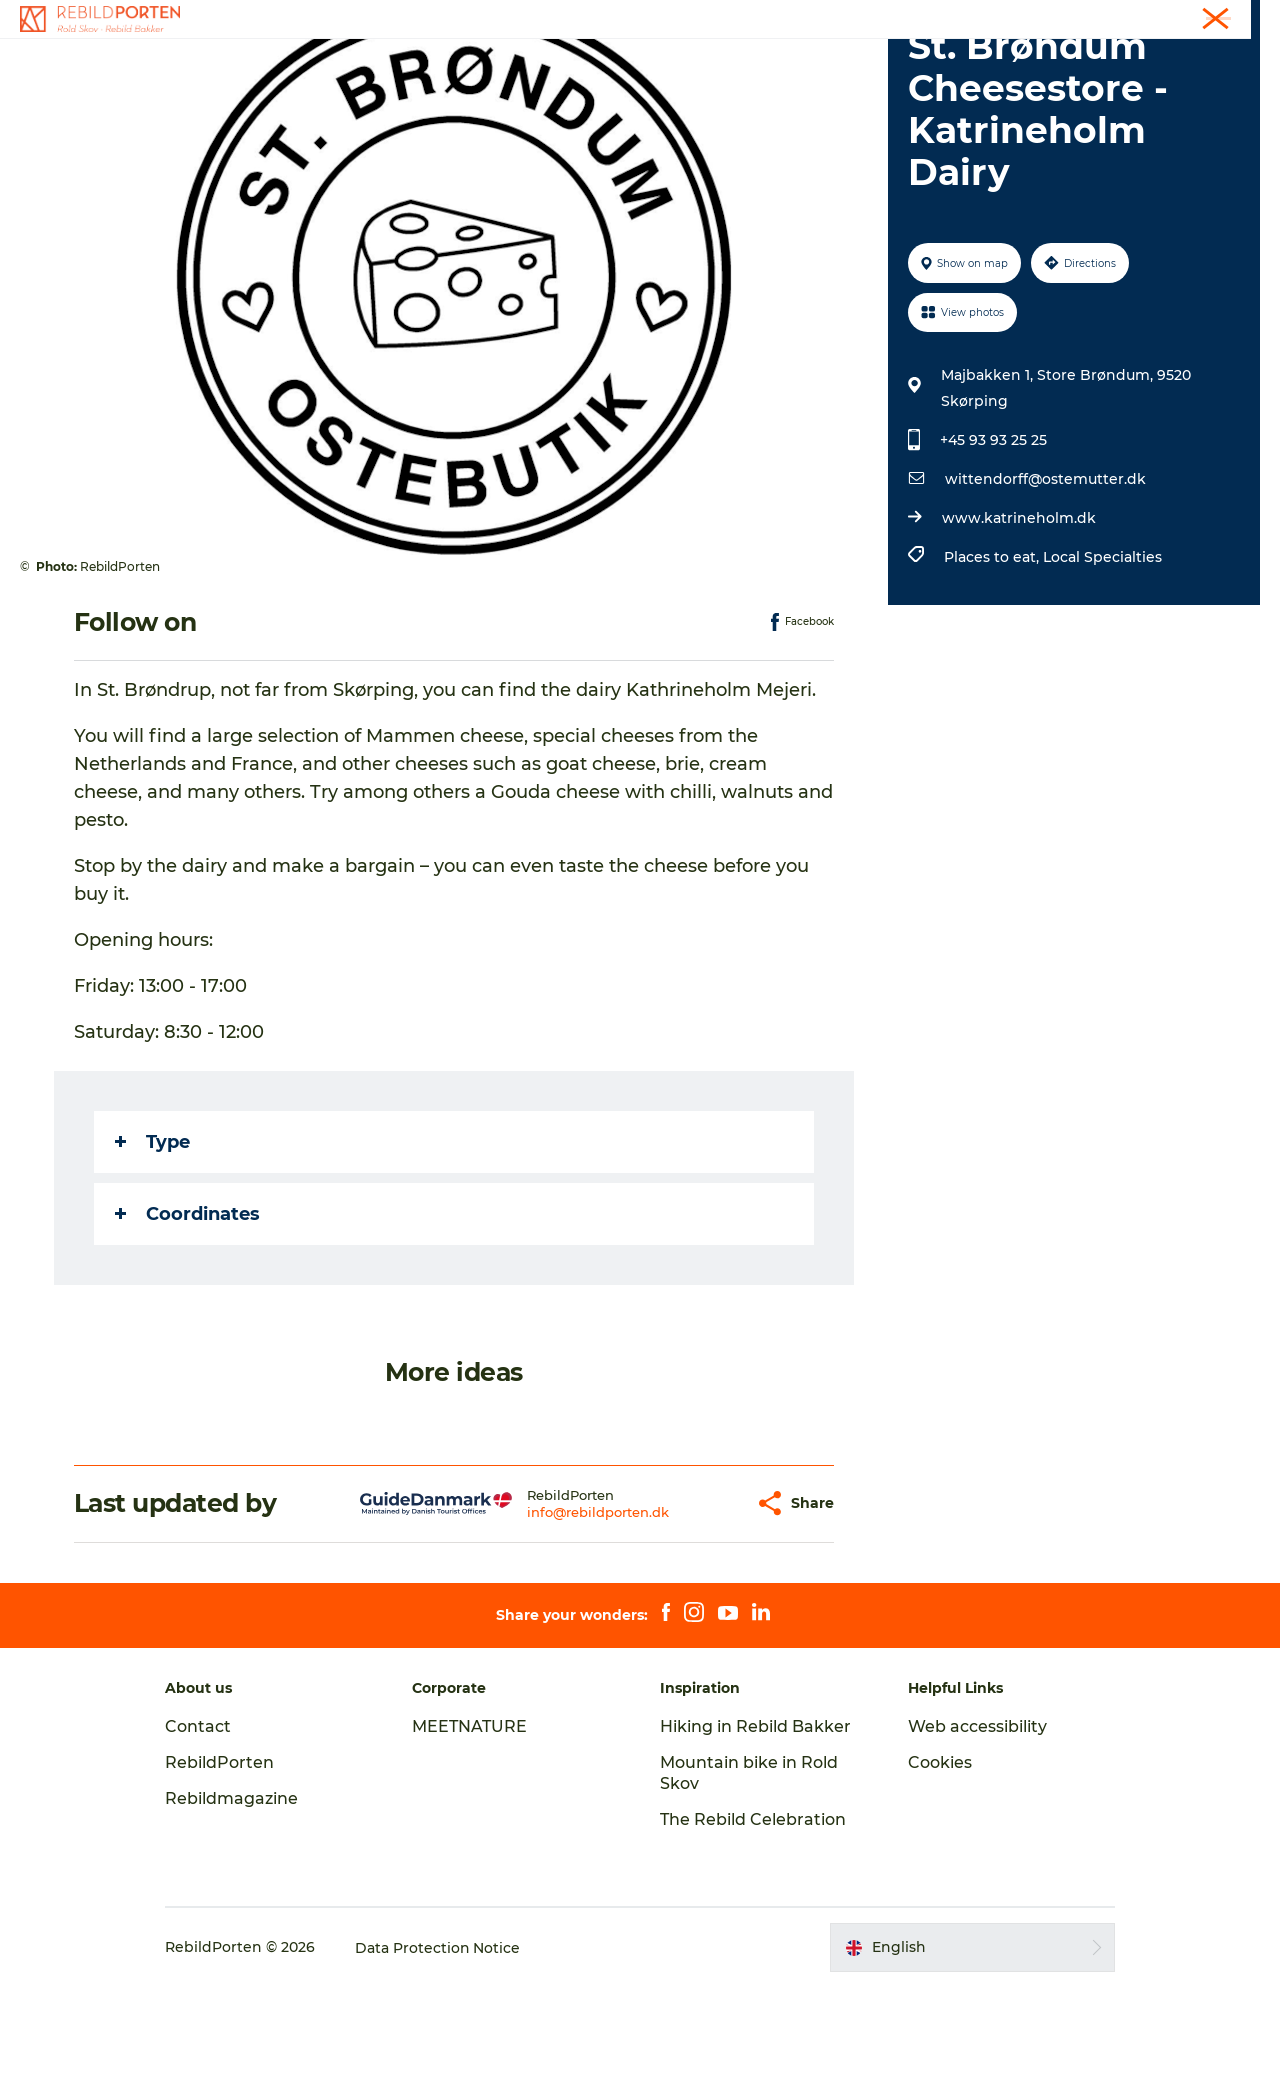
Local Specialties (1102, 652)
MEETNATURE (471, 1821)
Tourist (1173, 19)
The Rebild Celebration (753, 1914)
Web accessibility (975, 1821)
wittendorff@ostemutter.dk (1045, 574)
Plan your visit (872, 64)
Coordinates (187, 1309)
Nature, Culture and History (686, 64)
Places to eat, (993, 652)
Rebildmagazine (234, 1893)
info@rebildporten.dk (560, 1607)
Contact (1236, 19)
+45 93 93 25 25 (993, 535)
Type (152, 1237)
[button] (701, 1598)
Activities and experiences (454, 64)
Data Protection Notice (441, 2043)
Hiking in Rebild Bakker (755, 1821)
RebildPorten (222, 1857)
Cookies (938, 1857)
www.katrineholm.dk (1019, 613)
